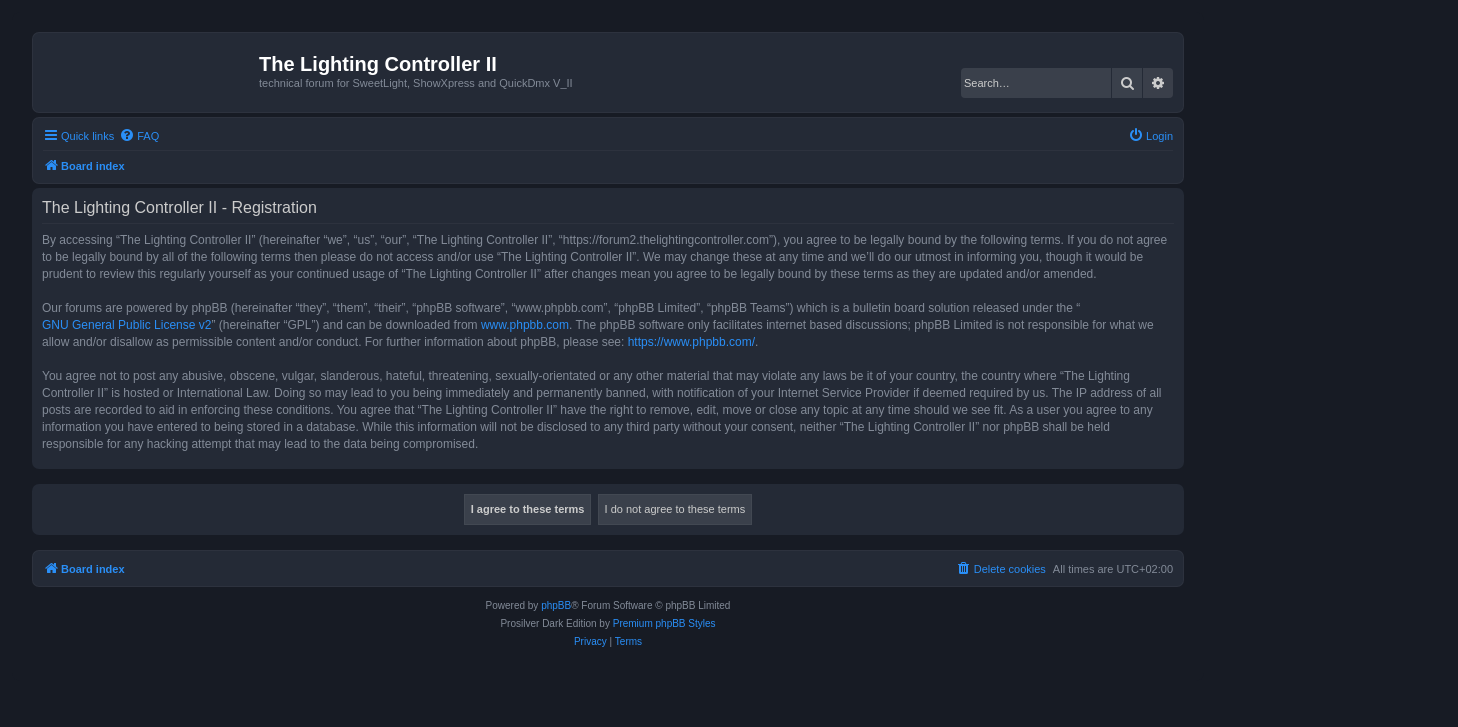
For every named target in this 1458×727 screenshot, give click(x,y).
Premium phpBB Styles (664, 623)
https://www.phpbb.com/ (691, 342)
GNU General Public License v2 (126, 325)
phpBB (556, 605)
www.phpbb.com (525, 325)
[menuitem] (139, 136)
